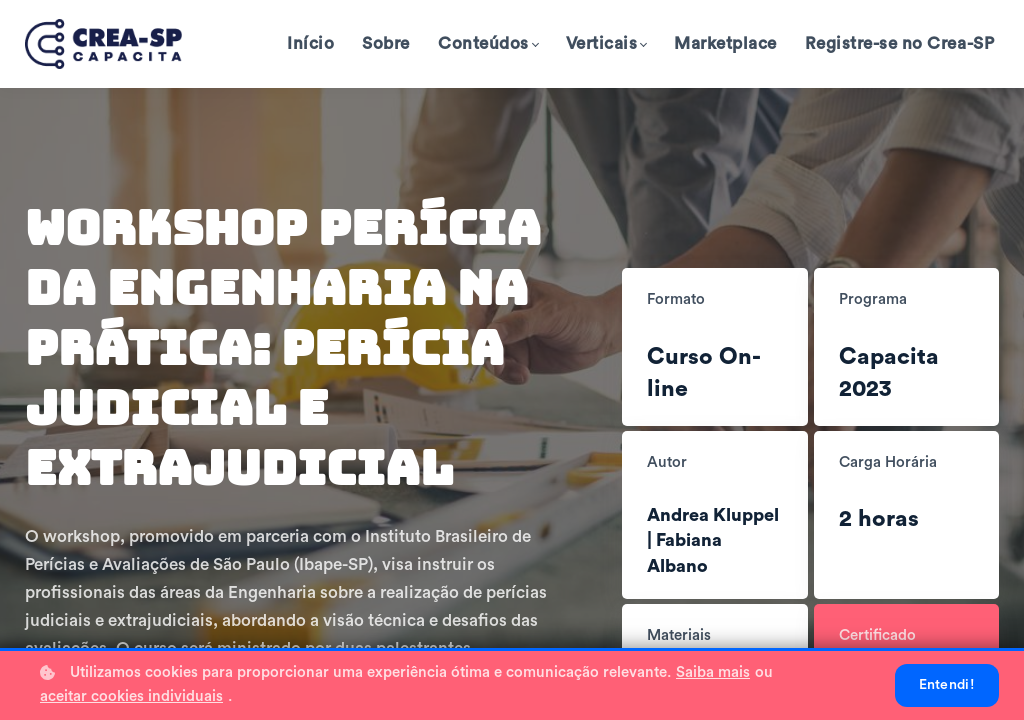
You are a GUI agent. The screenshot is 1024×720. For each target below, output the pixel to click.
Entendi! (947, 685)
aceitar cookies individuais (131, 696)
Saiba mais (713, 672)
